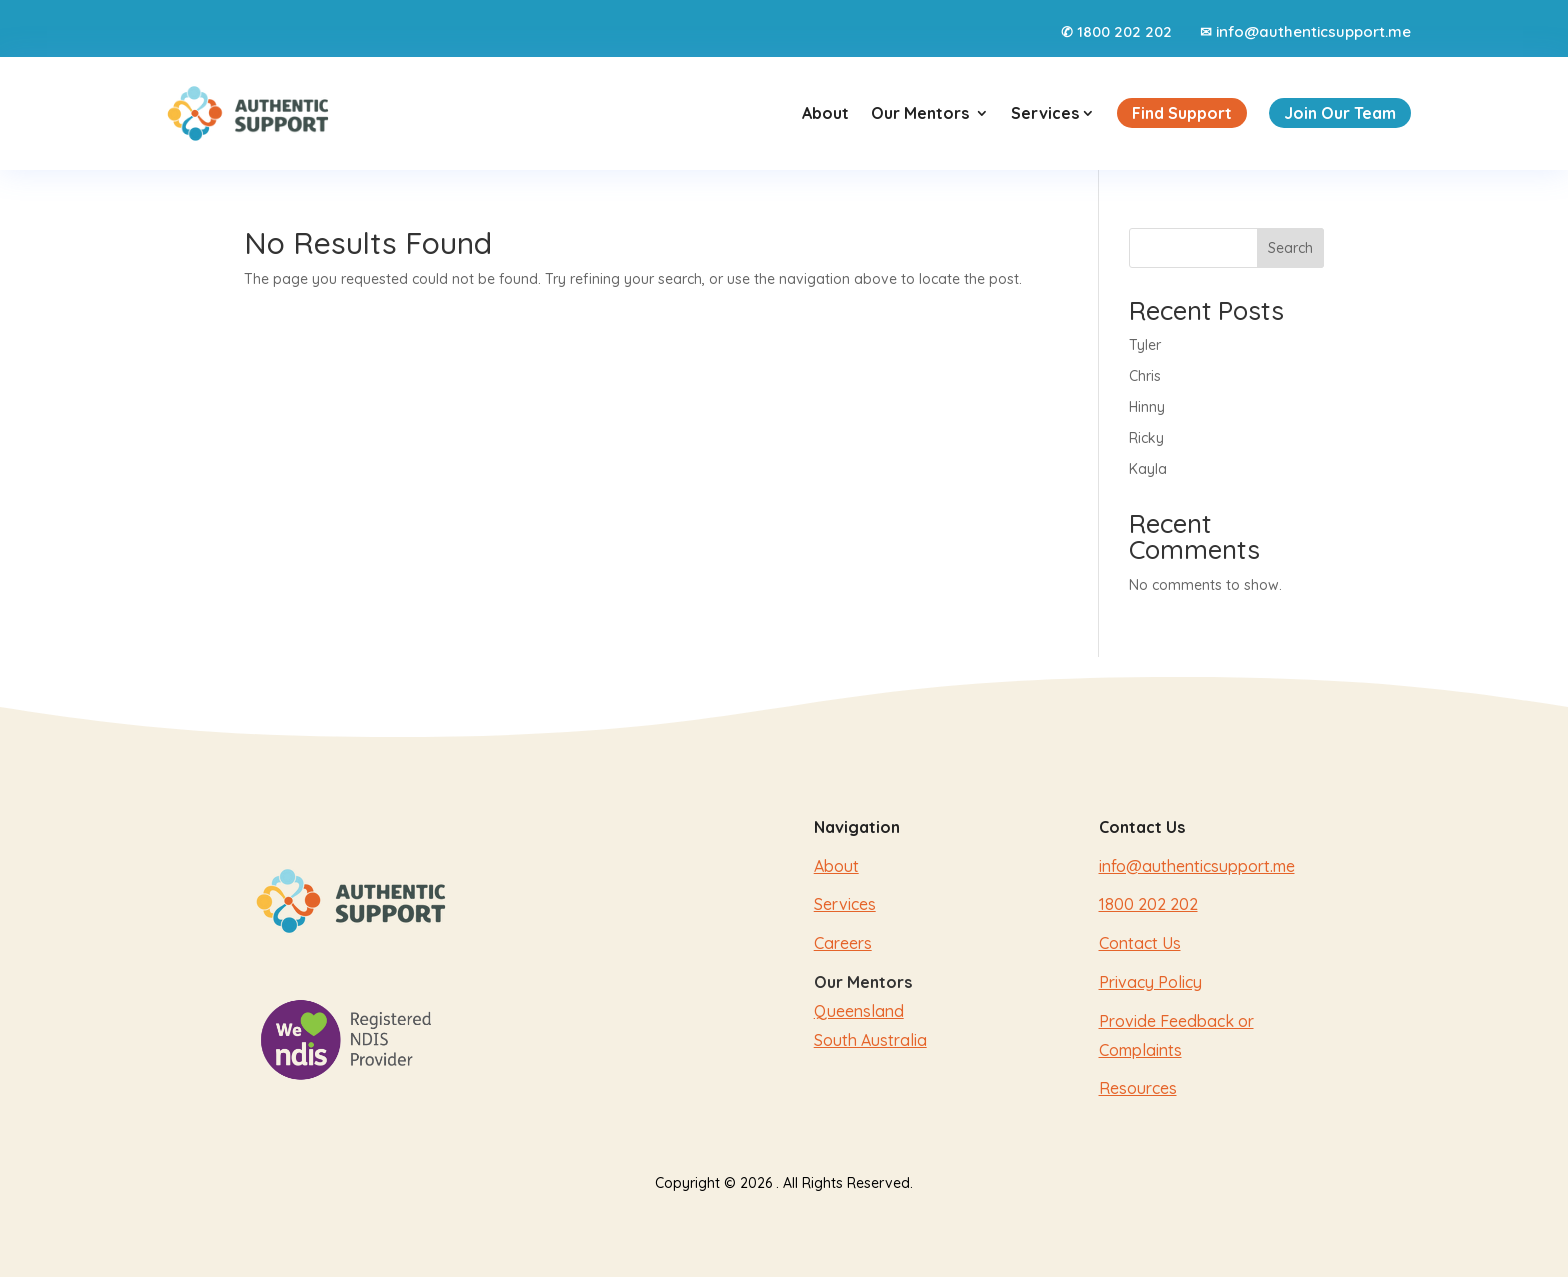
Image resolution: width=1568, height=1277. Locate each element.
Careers (843, 943)
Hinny (1147, 407)
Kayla (1148, 469)
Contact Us (1140, 943)
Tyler (1145, 345)
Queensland (859, 1011)
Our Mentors (920, 113)
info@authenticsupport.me (1313, 31)
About (825, 113)
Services (1053, 113)
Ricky (1146, 438)
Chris (1145, 376)
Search (1290, 248)
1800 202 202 (1124, 31)
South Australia (870, 1040)
